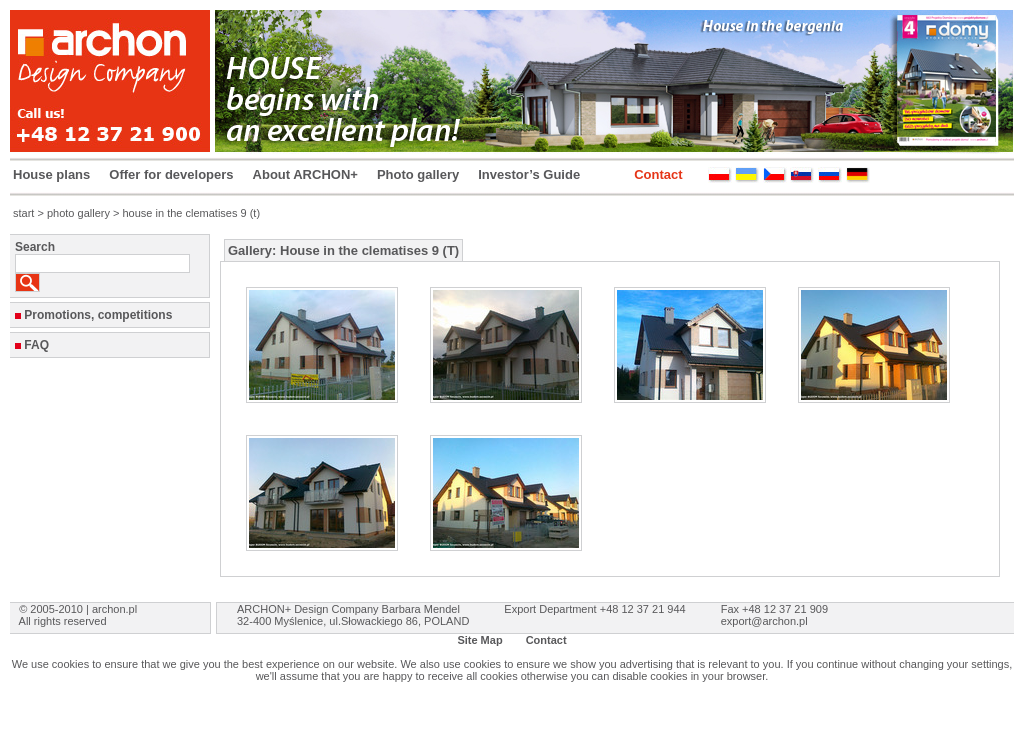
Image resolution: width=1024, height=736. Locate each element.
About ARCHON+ (305, 174)
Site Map (479, 640)
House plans (51, 174)
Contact (658, 174)
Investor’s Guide (529, 174)
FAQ (36, 345)
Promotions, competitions (98, 315)
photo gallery (78, 213)
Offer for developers (171, 174)
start (23, 213)
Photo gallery (418, 174)
